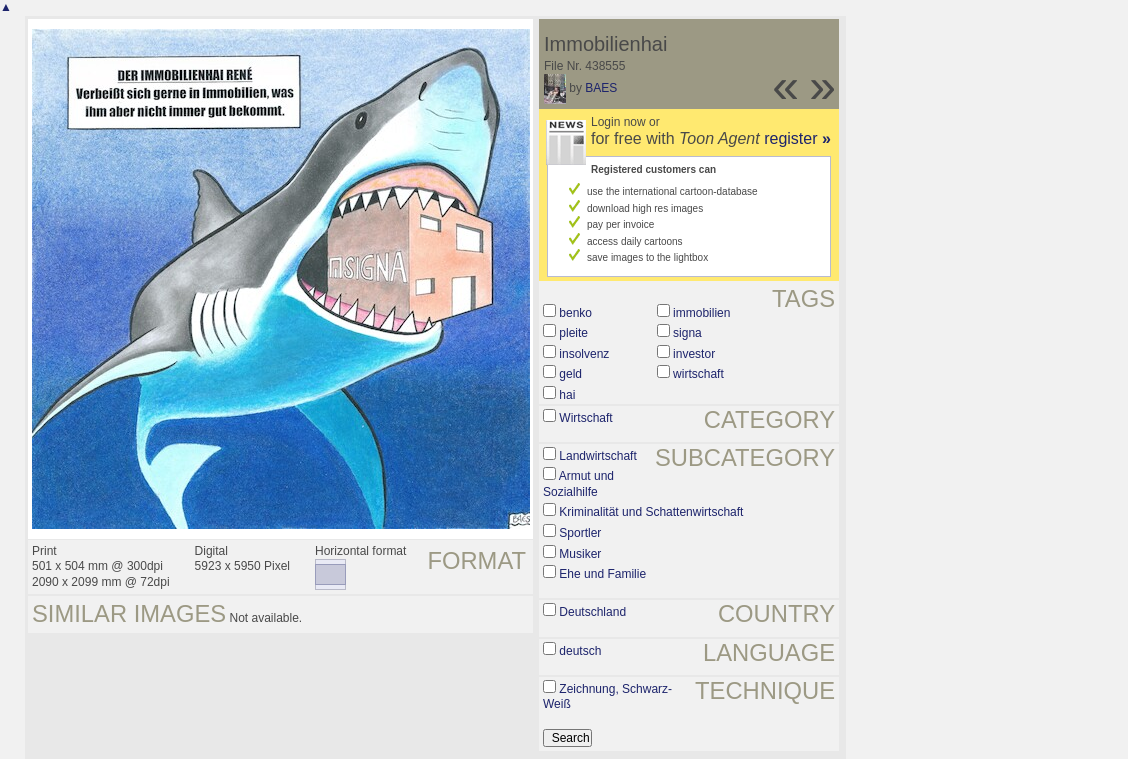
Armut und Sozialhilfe (578, 484)
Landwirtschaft (597, 456)
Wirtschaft (585, 418)
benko (575, 313)
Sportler (580, 533)
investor (694, 354)
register (797, 138)
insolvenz (584, 354)
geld (570, 374)
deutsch (580, 651)
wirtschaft (698, 374)
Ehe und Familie (602, 574)
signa (687, 333)
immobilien (701, 313)
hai (567, 395)
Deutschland (592, 612)
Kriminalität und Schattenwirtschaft (651, 512)
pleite (573, 333)
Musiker (580, 554)
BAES (601, 88)
